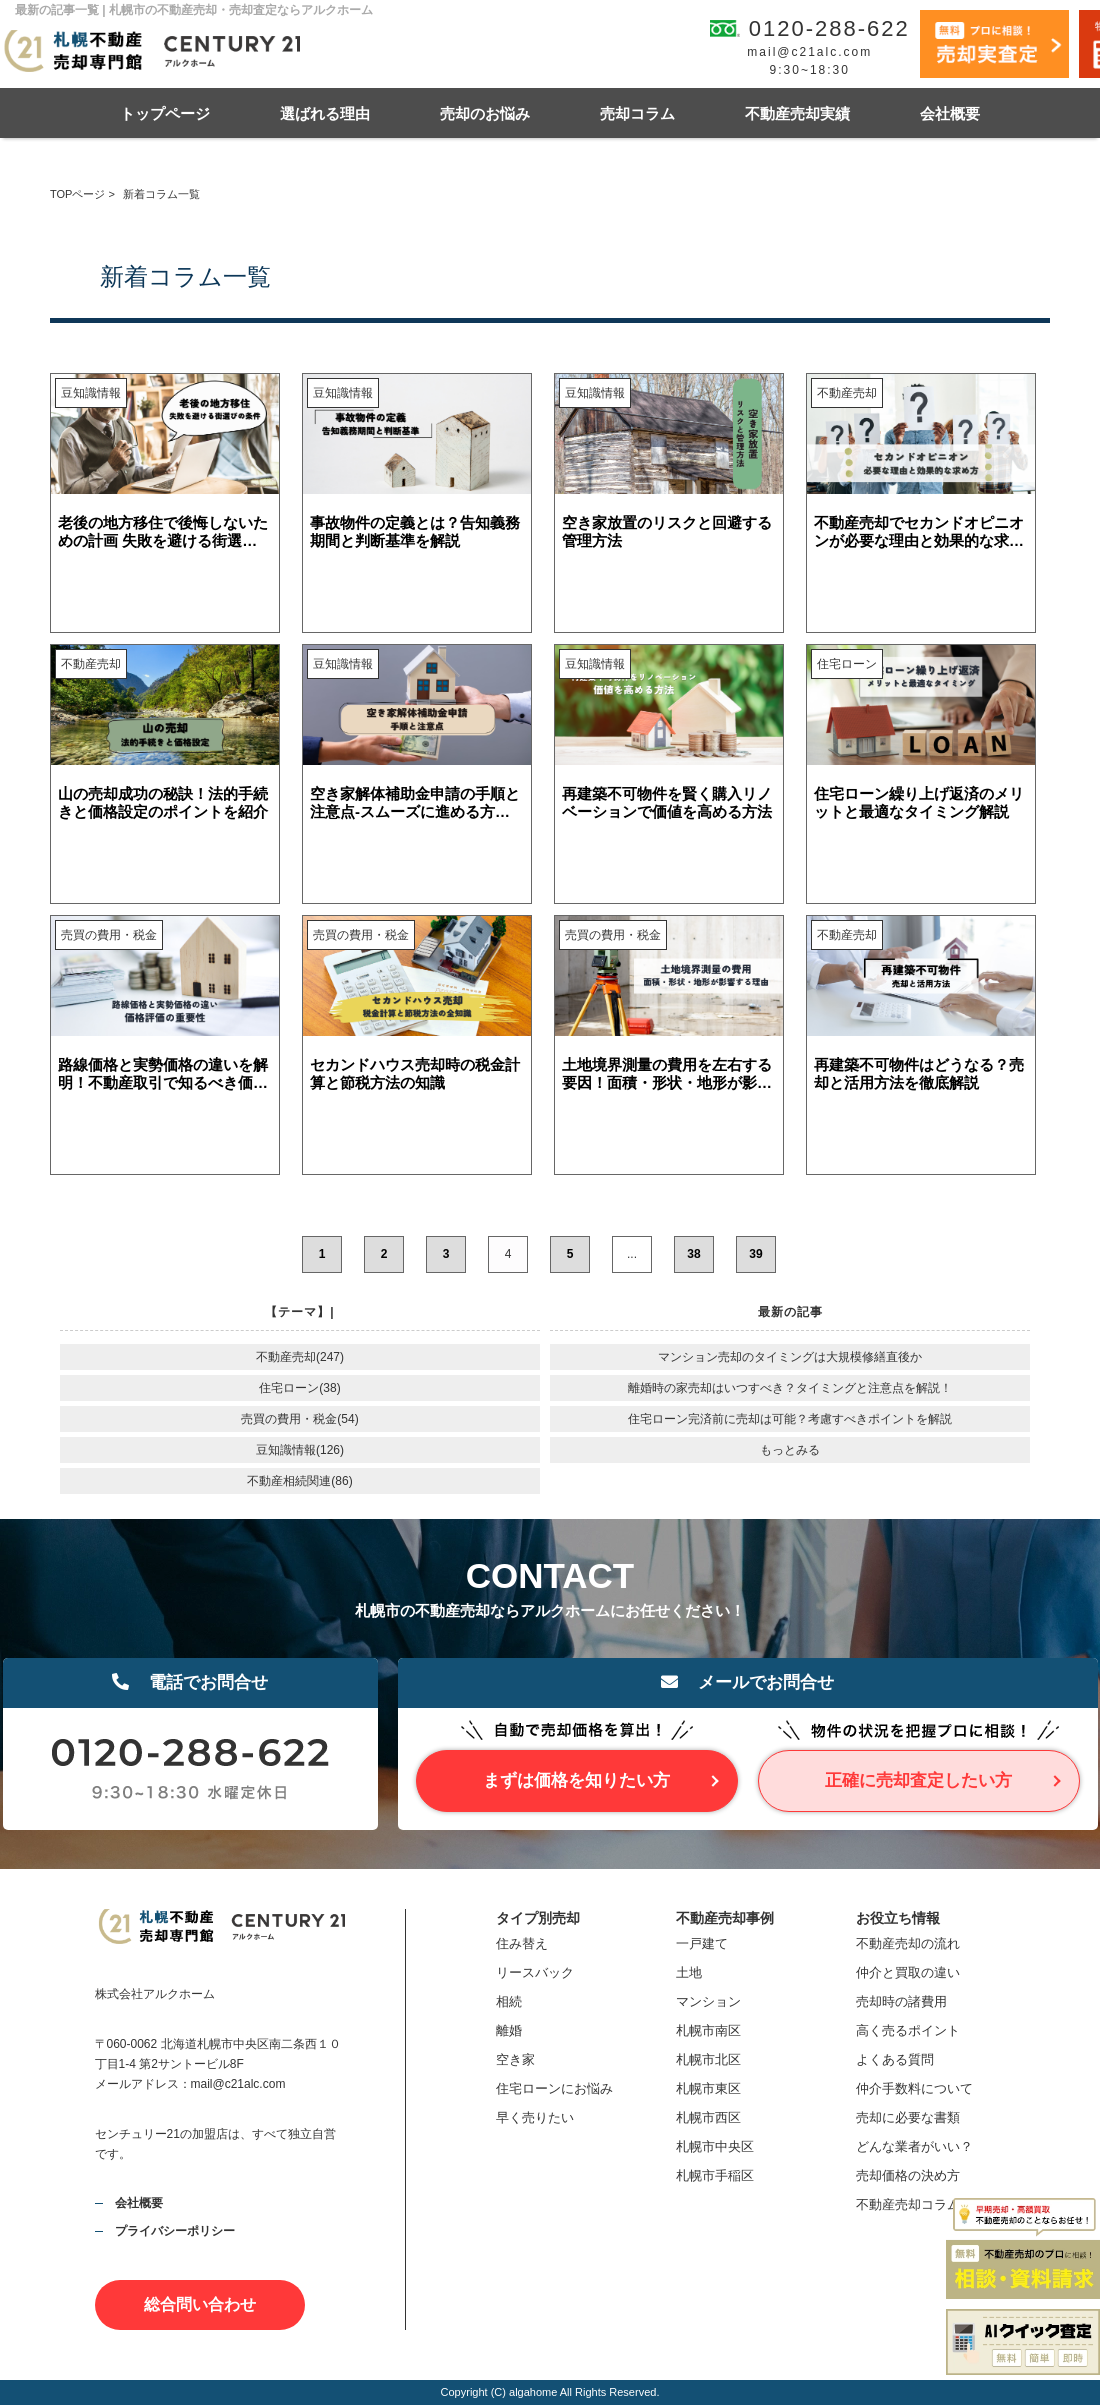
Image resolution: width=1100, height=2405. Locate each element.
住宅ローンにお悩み (554, 2088)
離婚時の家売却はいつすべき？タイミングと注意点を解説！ (790, 1388)
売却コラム (637, 113)
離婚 (509, 2030)
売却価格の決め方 (908, 2175)
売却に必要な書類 (908, 2117)
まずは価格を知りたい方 (576, 1780)
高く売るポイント (908, 2030)
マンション (708, 2001)
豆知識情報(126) (300, 1450)
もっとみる (790, 1450)
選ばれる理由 (325, 113)
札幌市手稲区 (715, 2175)
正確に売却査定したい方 (918, 1780)
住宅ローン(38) (299, 1388)
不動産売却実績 (797, 113)
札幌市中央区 (715, 2146)
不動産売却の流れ (908, 1943)
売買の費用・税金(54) (299, 1419)
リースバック (535, 1972)
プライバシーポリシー (175, 2231)
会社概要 (950, 113)
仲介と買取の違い (908, 1972)
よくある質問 (895, 2059)
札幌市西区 (708, 2117)
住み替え (522, 1943)
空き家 (515, 2059)
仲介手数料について (914, 2088)
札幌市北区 (708, 2059)
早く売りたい (535, 2117)
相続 (509, 2001)
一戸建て (702, 1943)
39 (755, 1254)
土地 (689, 1972)
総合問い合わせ (200, 2304)
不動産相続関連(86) (299, 1481)
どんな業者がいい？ (914, 2146)
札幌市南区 (708, 2030)
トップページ (165, 113)
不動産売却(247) (300, 1357)
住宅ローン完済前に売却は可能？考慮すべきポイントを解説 (790, 1419)
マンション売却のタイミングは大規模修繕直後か (790, 1357)
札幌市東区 (708, 2088)
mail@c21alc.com (809, 52)
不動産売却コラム (908, 2204)
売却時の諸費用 (901, 2001)
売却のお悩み (485, 113)
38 (693, 1254)
